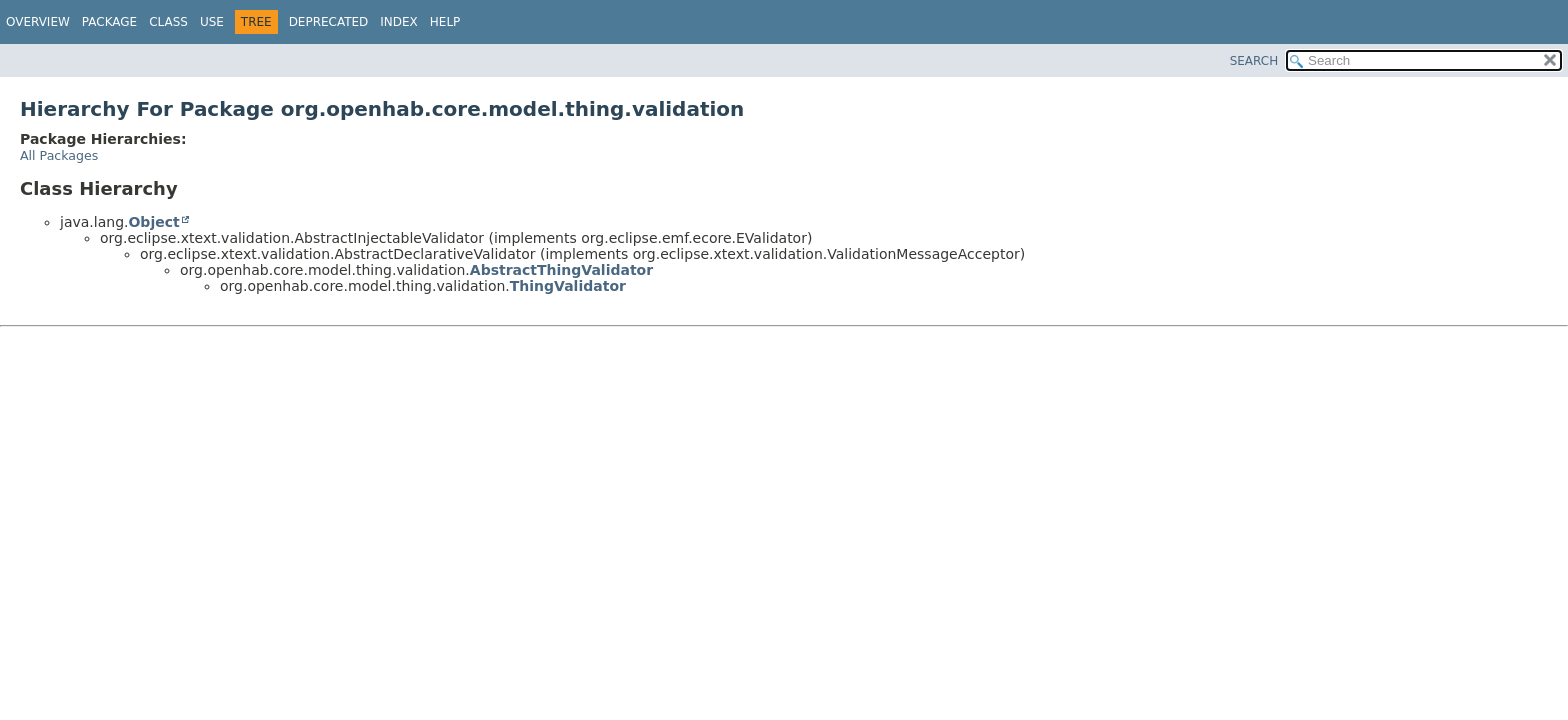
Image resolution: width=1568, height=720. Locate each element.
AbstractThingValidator (561, 270)
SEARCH (1254, 61)
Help (445, 22)
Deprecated (329, 22)
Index (399, 22)
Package (109, 22)
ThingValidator (568, 286)
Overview (38, 22)
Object (153, 222)
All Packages (59, 155)
